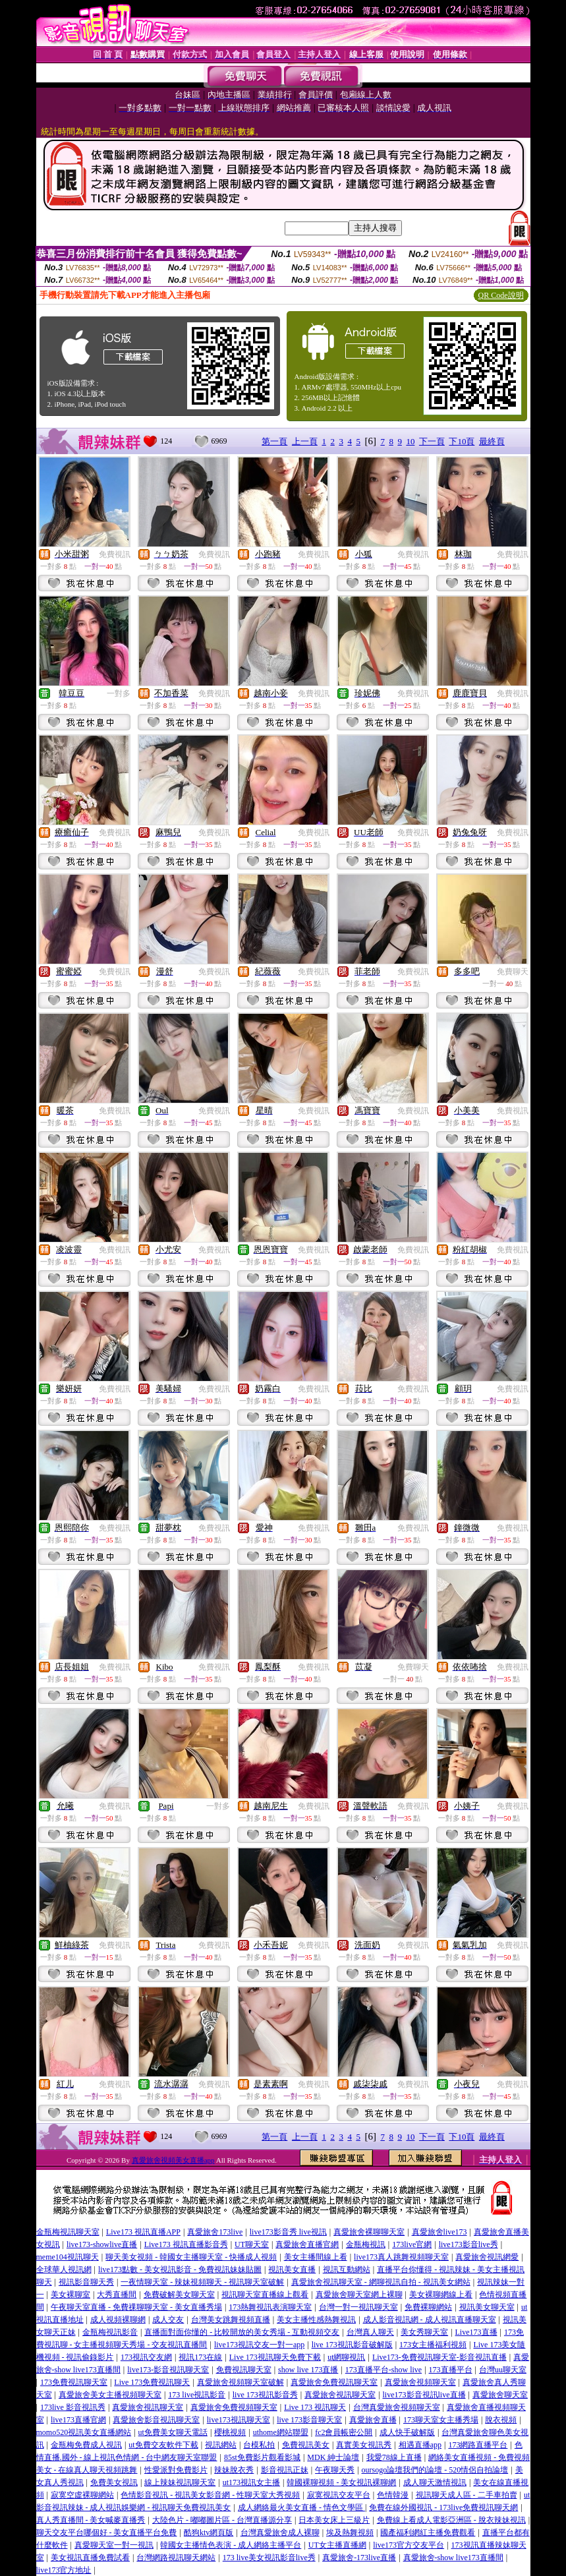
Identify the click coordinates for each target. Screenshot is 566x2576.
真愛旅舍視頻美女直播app (173, 2160)
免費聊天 (512, 971)
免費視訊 (114, 554)
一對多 (118, 693)
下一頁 (432, 441)
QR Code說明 (501, 295)
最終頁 (492, 441)
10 (410, 441)
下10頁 (461, 441)
